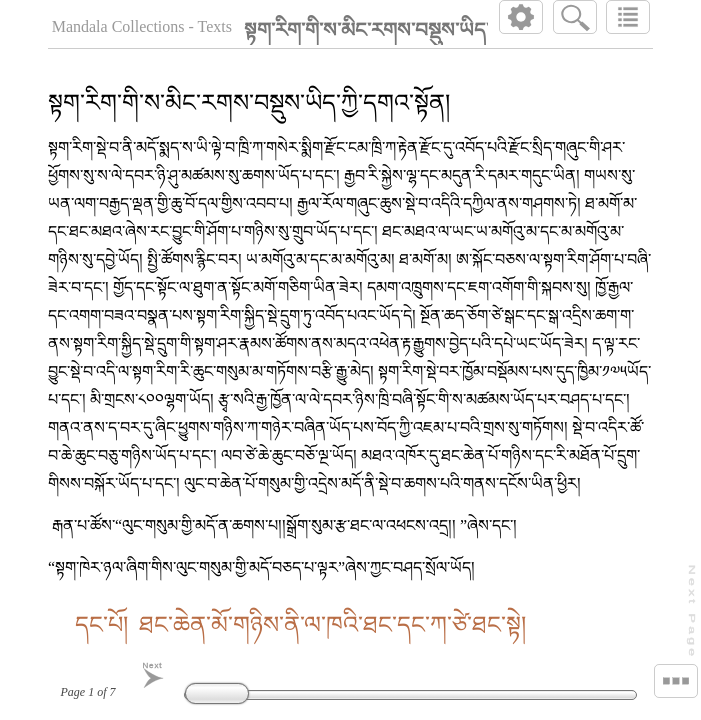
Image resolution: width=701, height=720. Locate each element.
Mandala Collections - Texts (142, 26)
